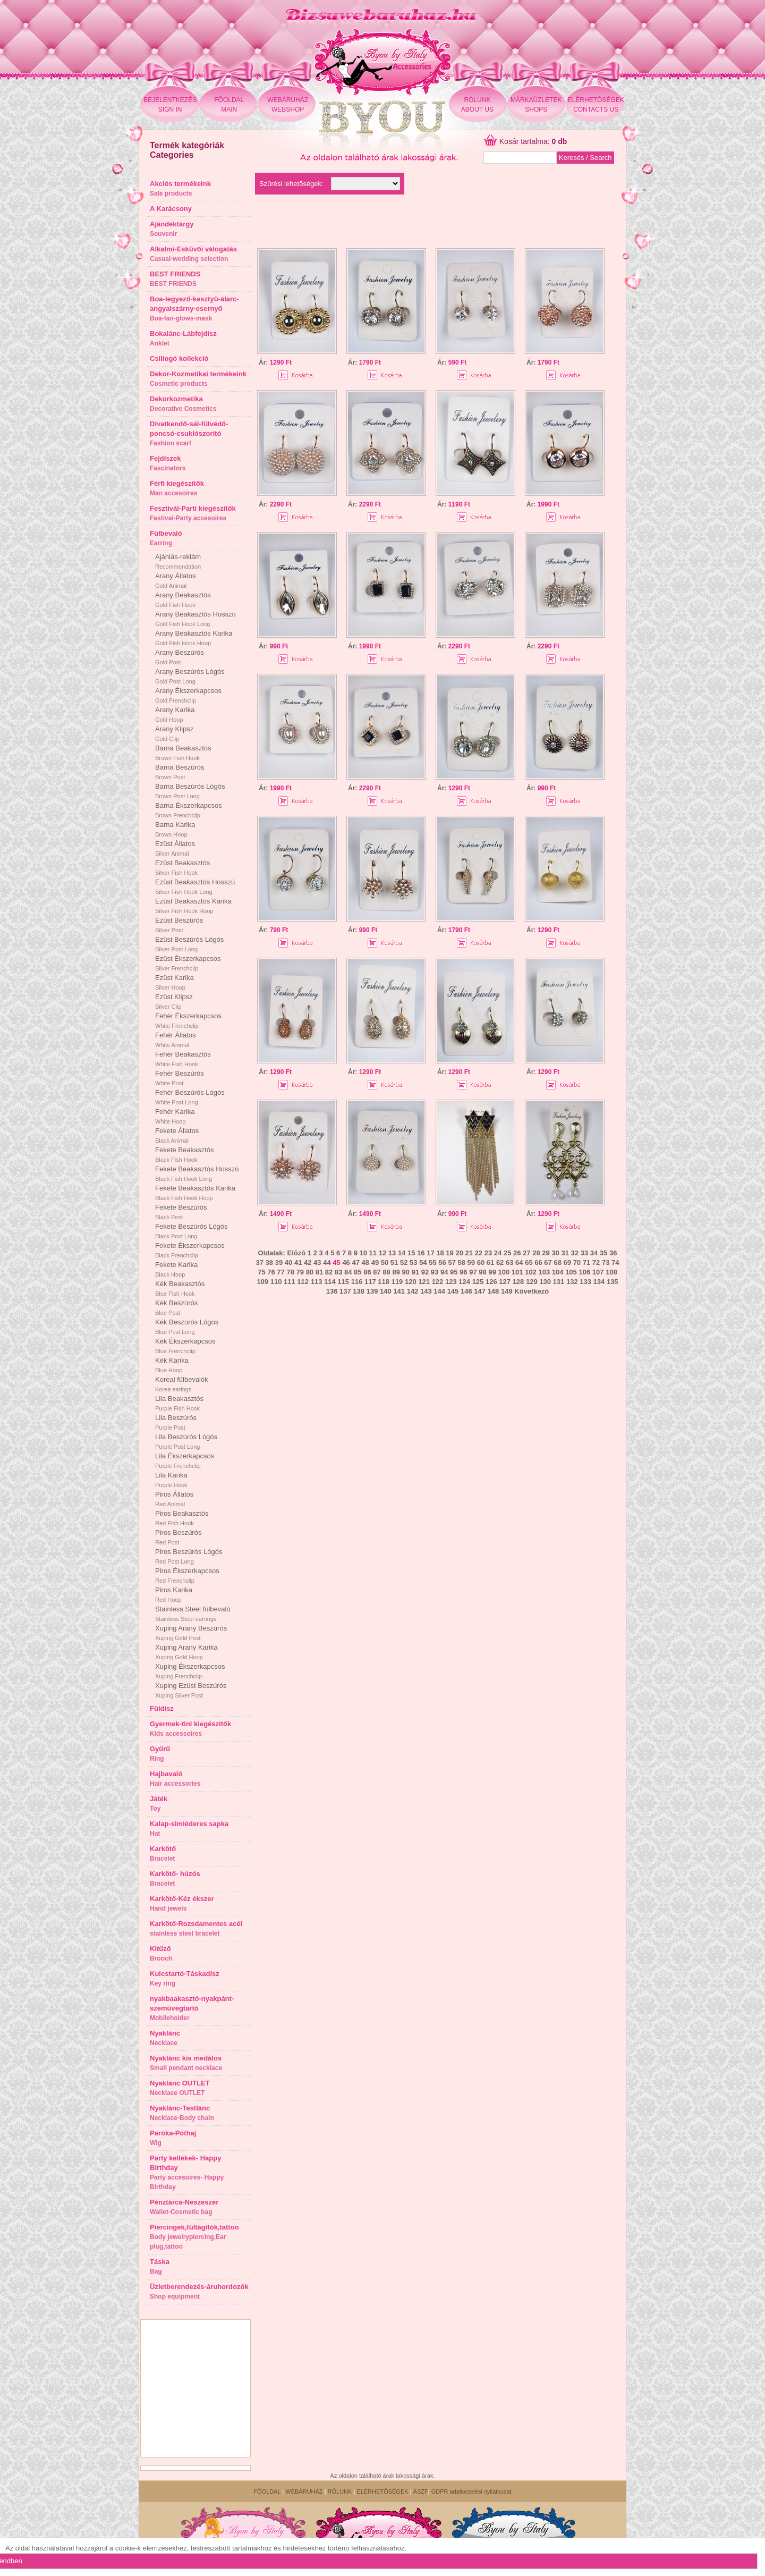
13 (392, 1253)
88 (386, 1272)
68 (557, 1262)
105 (571, 1272)
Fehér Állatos (175, 1039)
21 (469, 1253)
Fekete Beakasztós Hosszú (197, 1173)
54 (423, 1262)
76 (271, 1272)
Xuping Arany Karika (186, 1651)
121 (424, 1282)
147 (480, 1291)
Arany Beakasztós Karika (193, 637)
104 (558, 1272)
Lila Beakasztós (179, 1403)
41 (298, 1262)
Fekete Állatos (177, 1135)
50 (384, 1262)
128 (518, 1282)
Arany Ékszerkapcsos (188, 695)
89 (396, 1272)
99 (492, 1272)
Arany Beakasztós (183, 599)
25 (507, 1253)
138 (358, 1291)
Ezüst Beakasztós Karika (193, 905)
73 (605, 1262)
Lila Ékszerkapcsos (184, 1460)
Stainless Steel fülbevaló (193, 1613)
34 (594, 1253)
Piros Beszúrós (178, 1536)
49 (375, 1262)
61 (490, 1262)
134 (599, 1282)
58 (461, 1262)
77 (280, 1272)
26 (517, 1253)
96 (463, 1272)
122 (438, 1282)
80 (309, 1272)
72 (596, 1262)
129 (532, 1282)
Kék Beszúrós (176, 1307)
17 (430, 1253)
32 (575, 1253)
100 (504, 1272)
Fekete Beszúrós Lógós (191, 1230)
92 (425, 1272)
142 (413, 1291)
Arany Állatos (175, 580)
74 (615, 1262)
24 (498, 1253)
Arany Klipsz (174, 733)
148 (493, 1291)
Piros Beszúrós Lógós (188, 1556)
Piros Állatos (174, 1498)
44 (326, 1262)
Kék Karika (172, 1364)
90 (406, 1272)
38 (269, 1262)
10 (363, 1253)
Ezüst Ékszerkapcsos (188, 963)
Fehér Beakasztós (183, 1058)
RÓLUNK (340, 2491)
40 (288, 1262)
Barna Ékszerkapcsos (188, 809)
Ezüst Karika (174, 982)
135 (612, 1282)
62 (500, 1262)
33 (584, 1253)
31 (564, 1253)
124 (464, 1282)
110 (276, 1282)
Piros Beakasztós (181, 1517)
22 (478, 1253)
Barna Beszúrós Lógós (190, 790)
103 (544, 1272)
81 (319, 1272)
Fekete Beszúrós (181, 1211)
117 (370, 1282)
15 (411, 1253)
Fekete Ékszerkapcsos (190, 1250)
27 (526, 1253)
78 (290, 1272)
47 (355, 1262)
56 (442, 1262)
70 (577, 1262)
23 (488, 1253)
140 (386, 1291)
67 (547, 1262)
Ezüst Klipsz (174, 1001)
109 (262, 1282)
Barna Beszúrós (180, 771)
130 (545, 1282)
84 (348, 1272)
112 (303, 1282)
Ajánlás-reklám (178, 561)
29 (545, 1253)
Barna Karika (175, 829)
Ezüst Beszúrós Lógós (189, 943)
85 (357, 1272)
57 (451, 1262)
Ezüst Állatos (175, 848)
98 (482, 1272)
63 (509, 1262)
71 (586, 1262)
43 (317, 1262)
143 (426, 1291)
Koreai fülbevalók (181, 1383)
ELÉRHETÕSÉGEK (382, 2491)
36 (613, 1253)
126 (491, 1282)
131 (559, 1282)
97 (473, 1272)
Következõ (531, 1291)
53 (413, 1262)
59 (471, 1262)
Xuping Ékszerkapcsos (190, 1670)
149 (507, 1291)
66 (538, 1262)
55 (432, 1262)
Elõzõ (296, 1253)
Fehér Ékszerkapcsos (188, 1020)
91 (415, 1272)
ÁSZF (420, 2491)
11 (373, 1253)
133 (585, 1282)
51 (394, 1262)
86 (367, 1272)
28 (536, 1253)
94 (444, 1272)
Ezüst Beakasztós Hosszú (195, 886)
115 (343, 1282)
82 (329, 1272)
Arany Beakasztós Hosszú (195, 618)
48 (365, 1262)
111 (289, 1282)
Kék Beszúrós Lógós (186, 1326)
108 (611, 1272)
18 (440, 1253)
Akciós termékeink (180, 188)
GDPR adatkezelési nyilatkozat (471, 2491)
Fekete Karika (176, 1269)
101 (517, 1272)
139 (372, 1291)
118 (383, 1282)
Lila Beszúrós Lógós (186, 1441)
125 (478, 1282)
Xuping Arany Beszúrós (191, 1632)
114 (330, 1282)
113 (316, 1282)
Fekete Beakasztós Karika (195, 1192)
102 (531, 1272)
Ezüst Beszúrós (179, 924)
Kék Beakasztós (180, 1288)
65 (528, 1262)
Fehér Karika (174, 1116)
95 (453, 1272)
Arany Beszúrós (179, 656)
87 (376, 1272)
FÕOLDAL (266, 2491)
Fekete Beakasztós (184, 1154)
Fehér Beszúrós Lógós (190, 1096)
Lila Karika (171, 1479)
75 (261, 1272)
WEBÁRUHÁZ (303, 2491)
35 (603, 1253)
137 (345, 1291)
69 (567, 1262)
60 (480, 1262)
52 (403, 1262)
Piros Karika (173, 1594)
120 (410, 1282)
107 (598, 1272)
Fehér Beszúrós (179, 1077)
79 (300, 1272)
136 (332, 1291)
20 (459, 1253)
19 (449, 1253)
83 (338, 1272)
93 (434, 1272)
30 (555, 1253)
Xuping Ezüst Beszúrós (190, 1690)
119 (397, 1282)
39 (279, 1262)
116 (357, 1282)
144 (439, 1291)
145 (453, 1291)
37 (260, 1262)
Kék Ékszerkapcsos (185, 1345)
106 (584, 1272)
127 (505, 1282)
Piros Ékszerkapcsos (187, 1575)
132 (572, 1282)
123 (451, 1282)
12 (382, 1253)
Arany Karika (174, 714)
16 (420, 1253)
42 (307, 1262)
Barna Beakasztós (183, 752)
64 (519, 1262)
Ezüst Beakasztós (182, 867)
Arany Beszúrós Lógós (190, 676)
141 (399, 1291)
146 (466, 1291)
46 (346, 1262)
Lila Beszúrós (176, 1422)
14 (401, 1253)
